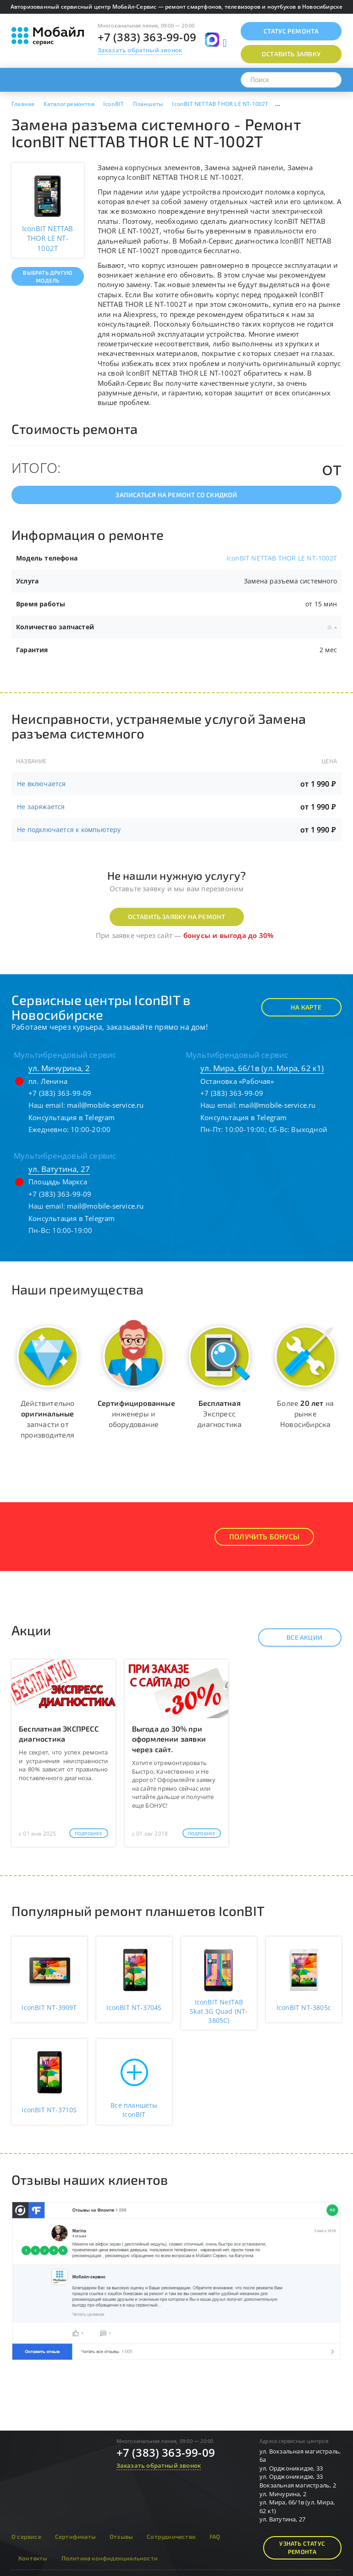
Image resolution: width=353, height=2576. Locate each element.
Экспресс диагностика (219, 1413)
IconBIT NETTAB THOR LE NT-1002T (281, 558)
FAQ (215, 2536)
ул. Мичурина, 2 (59, 1068)
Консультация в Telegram (71, 1117)
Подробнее (89, 1833)
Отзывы (121, 2536)
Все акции (296, 1637)
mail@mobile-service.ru (105, 1105)
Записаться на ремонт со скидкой (176, 495)
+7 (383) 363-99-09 (147, 36)
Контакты (33, 2558)
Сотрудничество (171, 2536)
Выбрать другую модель (47, 276)
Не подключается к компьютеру (69, 829)
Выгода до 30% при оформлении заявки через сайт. (169, 1739)
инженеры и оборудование (136, 1413)
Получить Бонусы (264, 1536)
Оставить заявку (291, 54)
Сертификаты (75, 2536)
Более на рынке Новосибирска (305, 1413)
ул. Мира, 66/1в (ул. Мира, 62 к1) (262, 1068)
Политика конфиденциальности (109, 2558)
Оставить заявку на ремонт (177, 917)
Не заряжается (41, 806)
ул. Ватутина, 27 (59, 1169)
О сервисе (26, 2536)
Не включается (41, 783)
